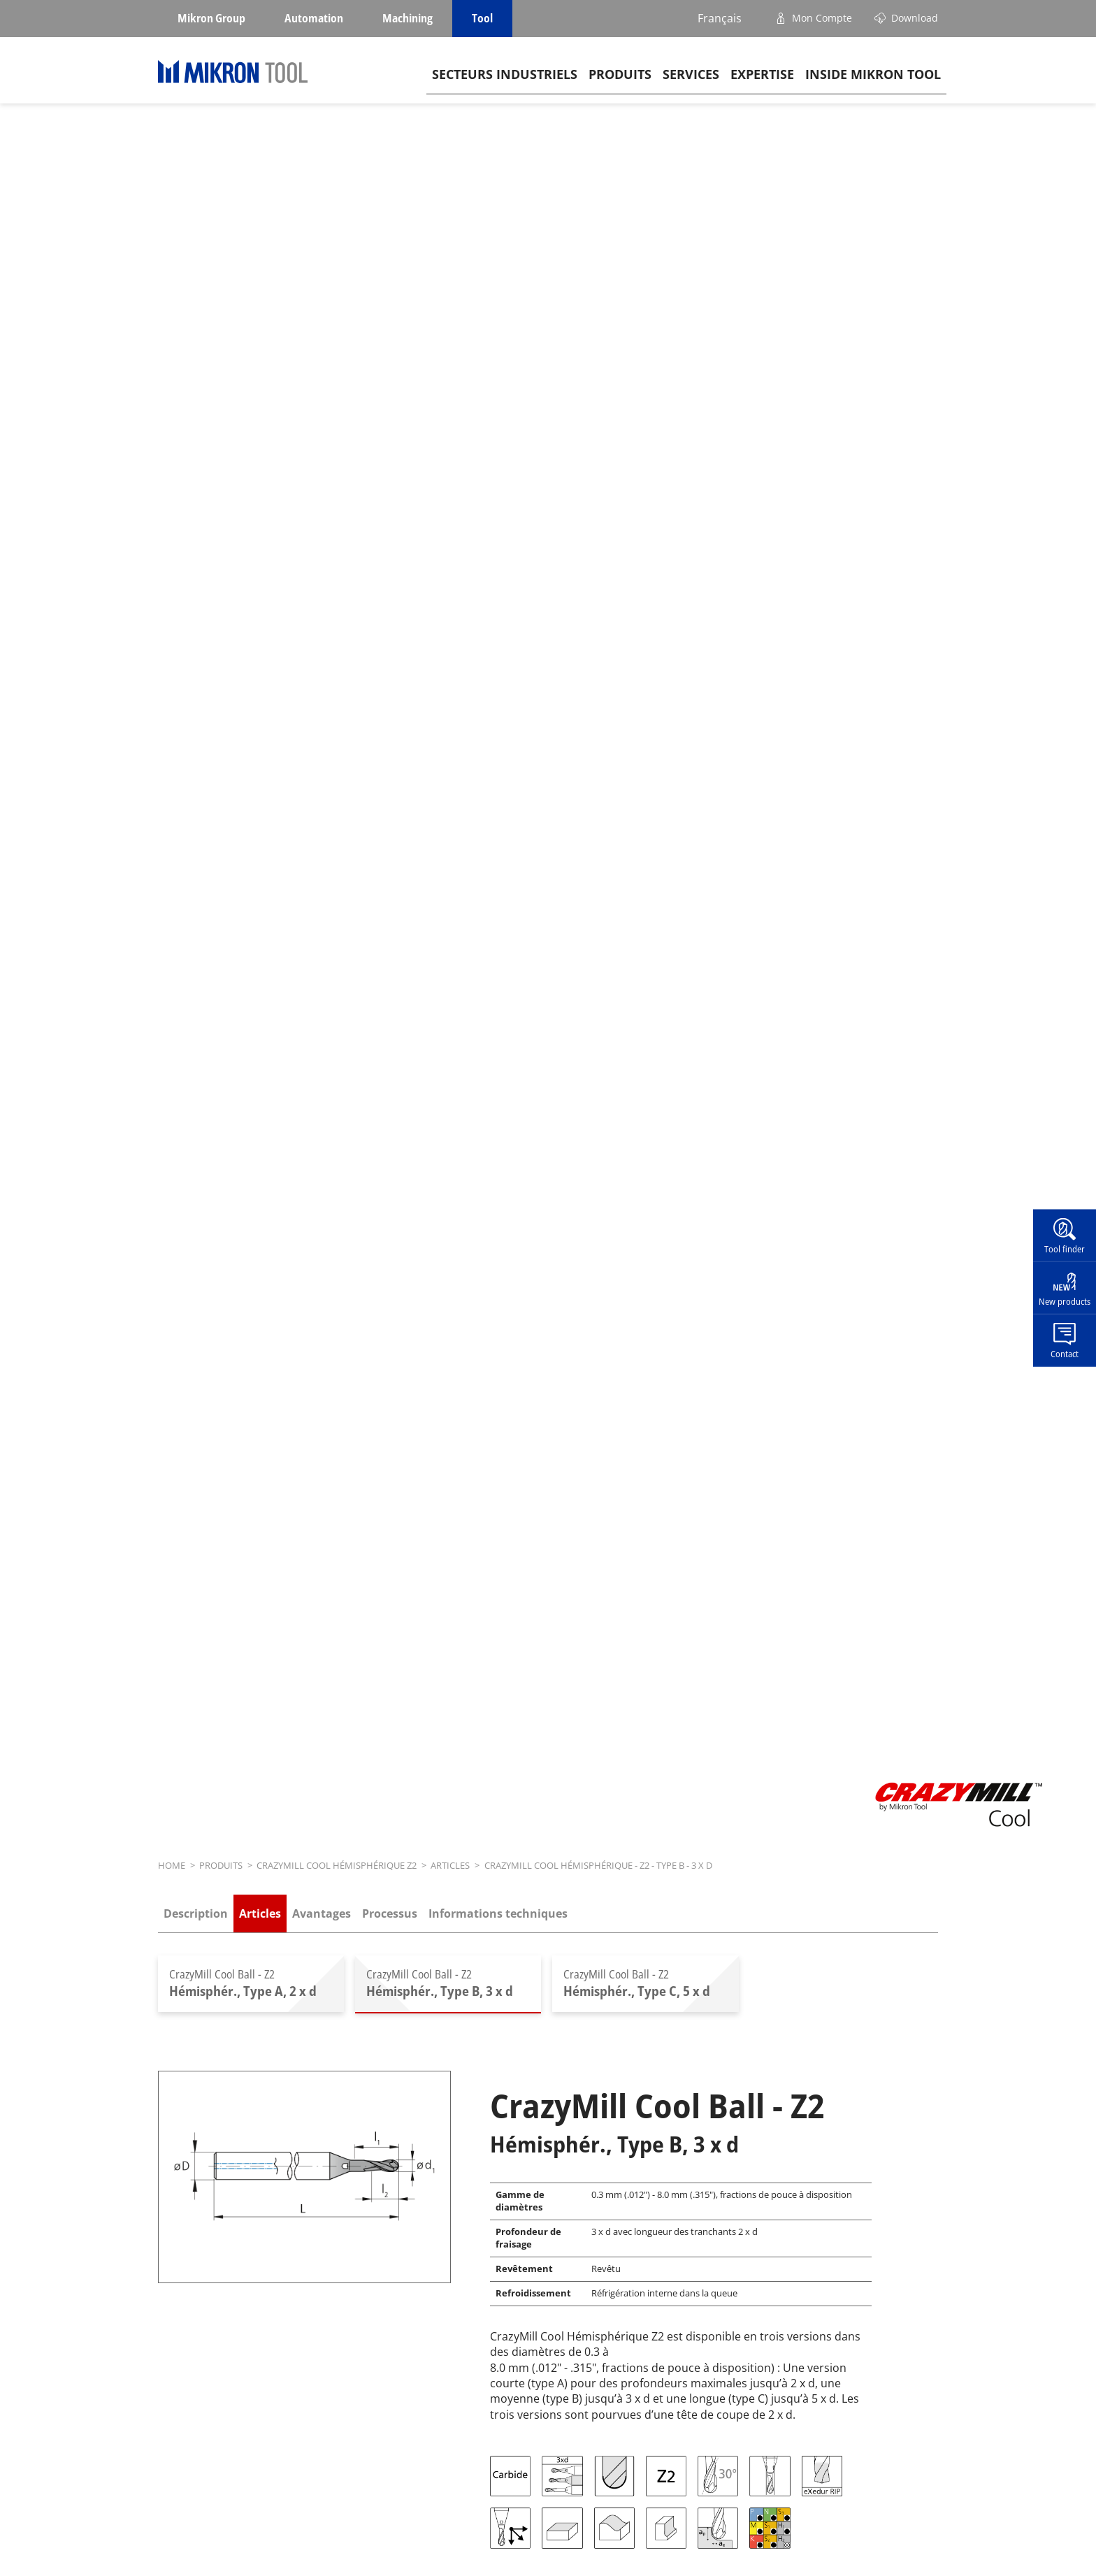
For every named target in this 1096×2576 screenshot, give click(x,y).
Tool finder (1064, 1249)
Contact (1065, 1353)
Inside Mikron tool (873, 77)
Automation (313, 18)
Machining (407, 18)
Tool (482, 18)
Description (196, 1913)
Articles (260, 1913)
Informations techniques (498, 1913)
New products (1064, 1301)
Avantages (321, 1913)
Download (914, 17)
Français (720, 18)
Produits (620, 77)
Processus (389, 1913)
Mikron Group (211, 18)
